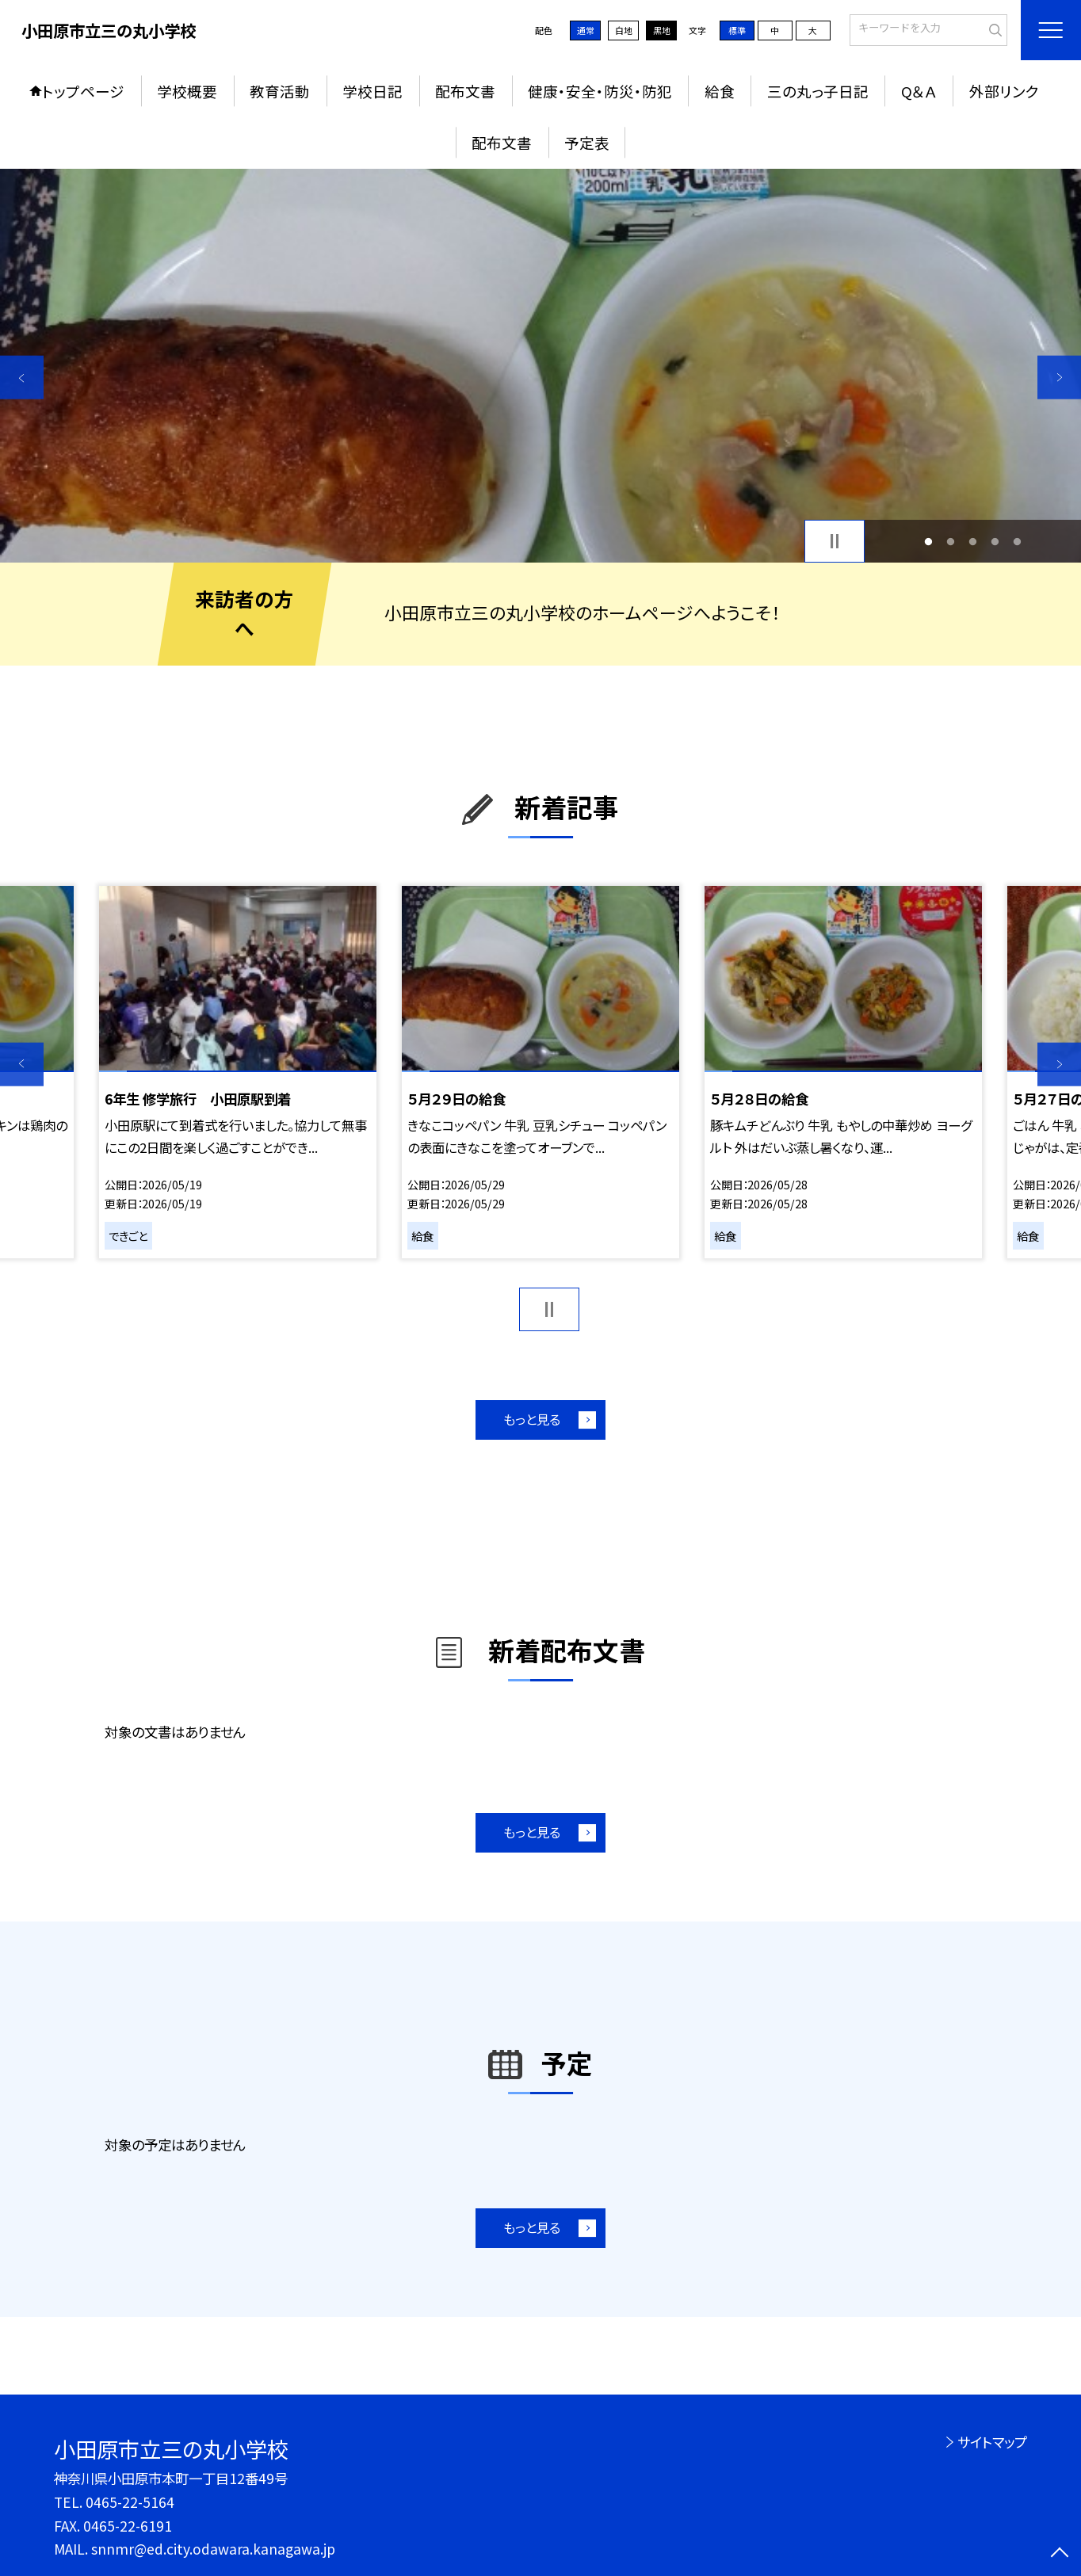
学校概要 (187, 90)
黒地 (661, 30)
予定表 (586, 142)
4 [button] (995, 541)
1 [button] (928, 541)
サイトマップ (992, 2442)
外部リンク (1004, 90)
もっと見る (531, 1419)
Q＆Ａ (919, 90)
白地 (623, 30)
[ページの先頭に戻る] (1059, 2554)
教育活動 (280, 90)
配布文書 (465, 90)
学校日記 (372, 90)
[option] (540, 366)
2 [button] (950, 541)
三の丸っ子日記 (818, 90)
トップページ (83, 90)
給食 (720, 90)
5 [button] (1018, 541)
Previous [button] (22, 377)
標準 (737, 30)
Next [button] (1059, 377)
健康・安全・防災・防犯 (600, 90)
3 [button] (973, 541)
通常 (585, 30)
